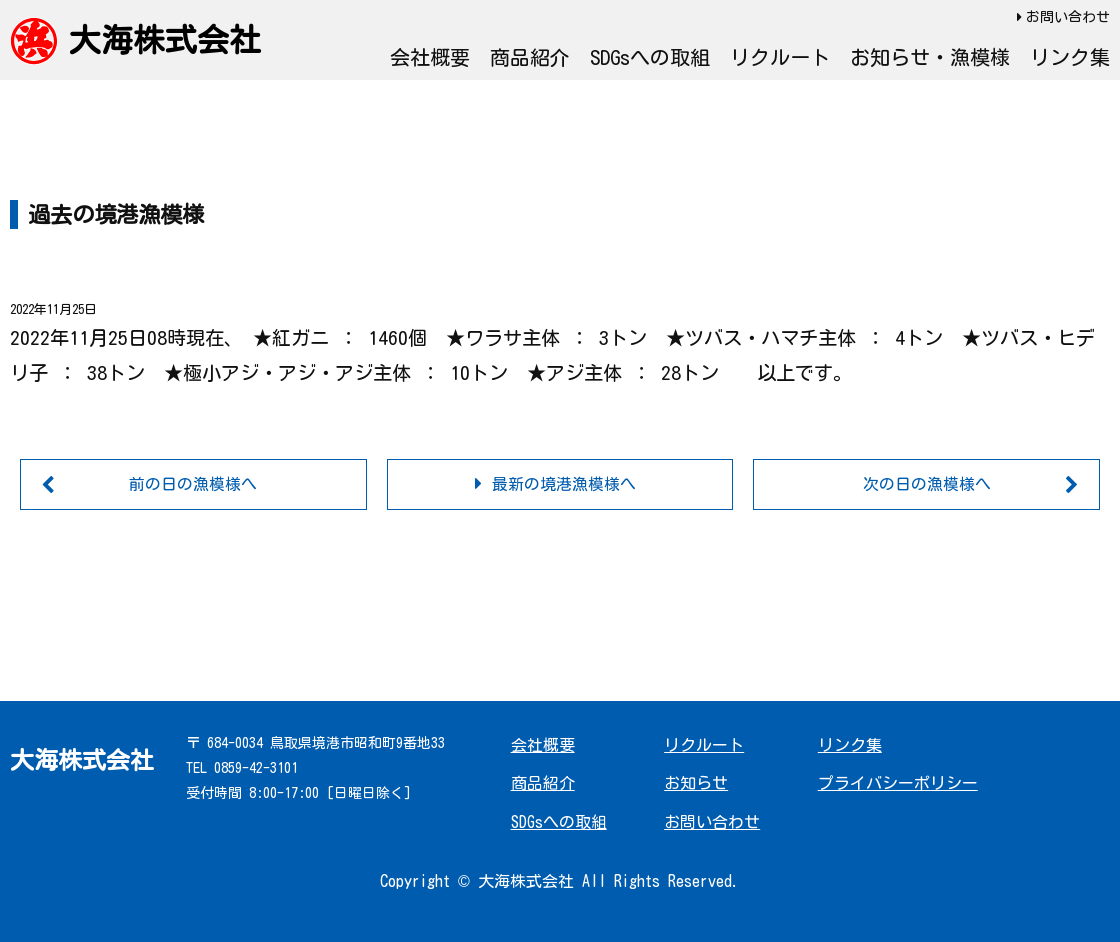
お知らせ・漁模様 (930, 57)
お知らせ (696, 784)
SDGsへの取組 (650, 57)
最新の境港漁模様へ (564, 484)
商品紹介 (530, 57)
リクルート (780, 57)
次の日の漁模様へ (927, 484)
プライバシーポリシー (898, 784)
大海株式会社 (165, 40)
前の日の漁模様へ (193, 484)
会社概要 (430, 57)
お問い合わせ (1068, 17)
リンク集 (1070, 57)
